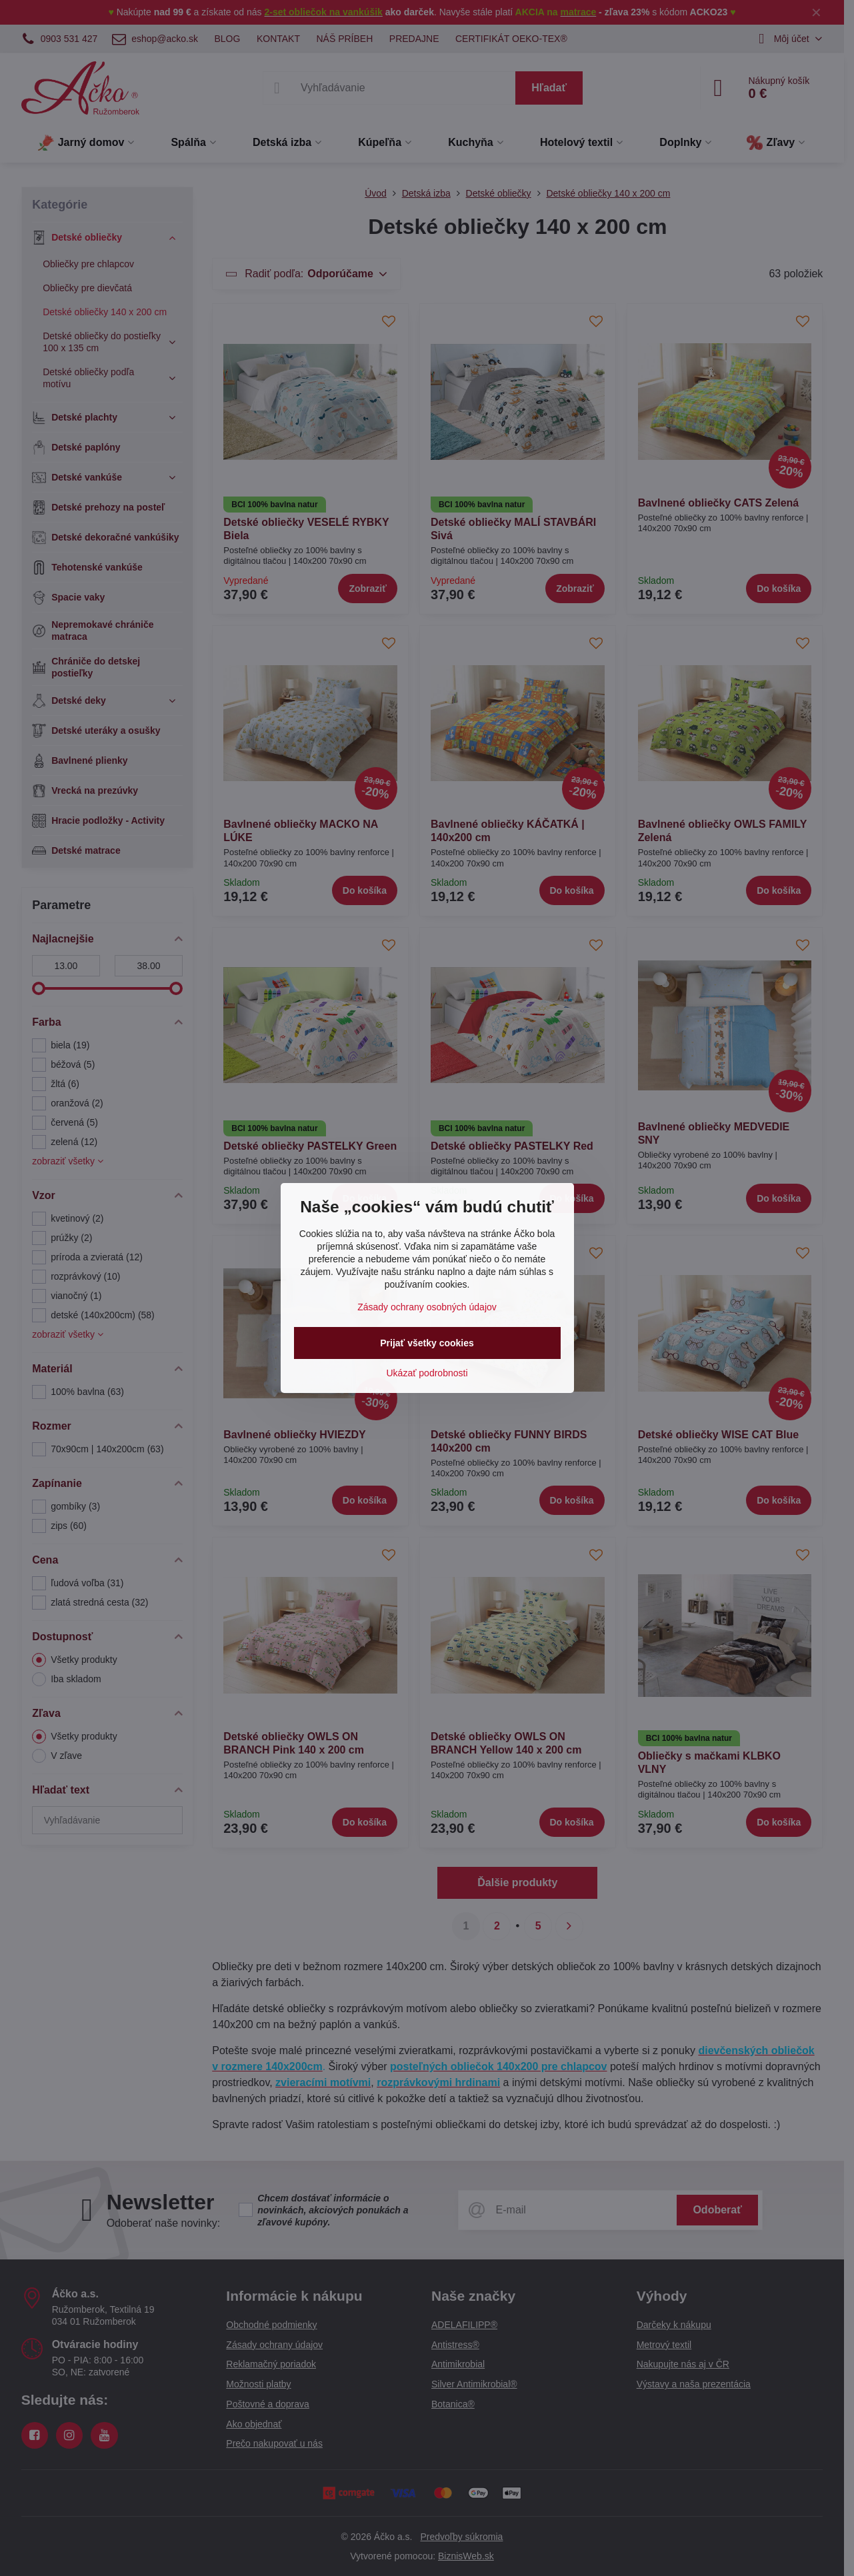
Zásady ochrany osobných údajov (427, 1307)
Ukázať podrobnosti (427, 1373)
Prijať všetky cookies (427, 1343)
